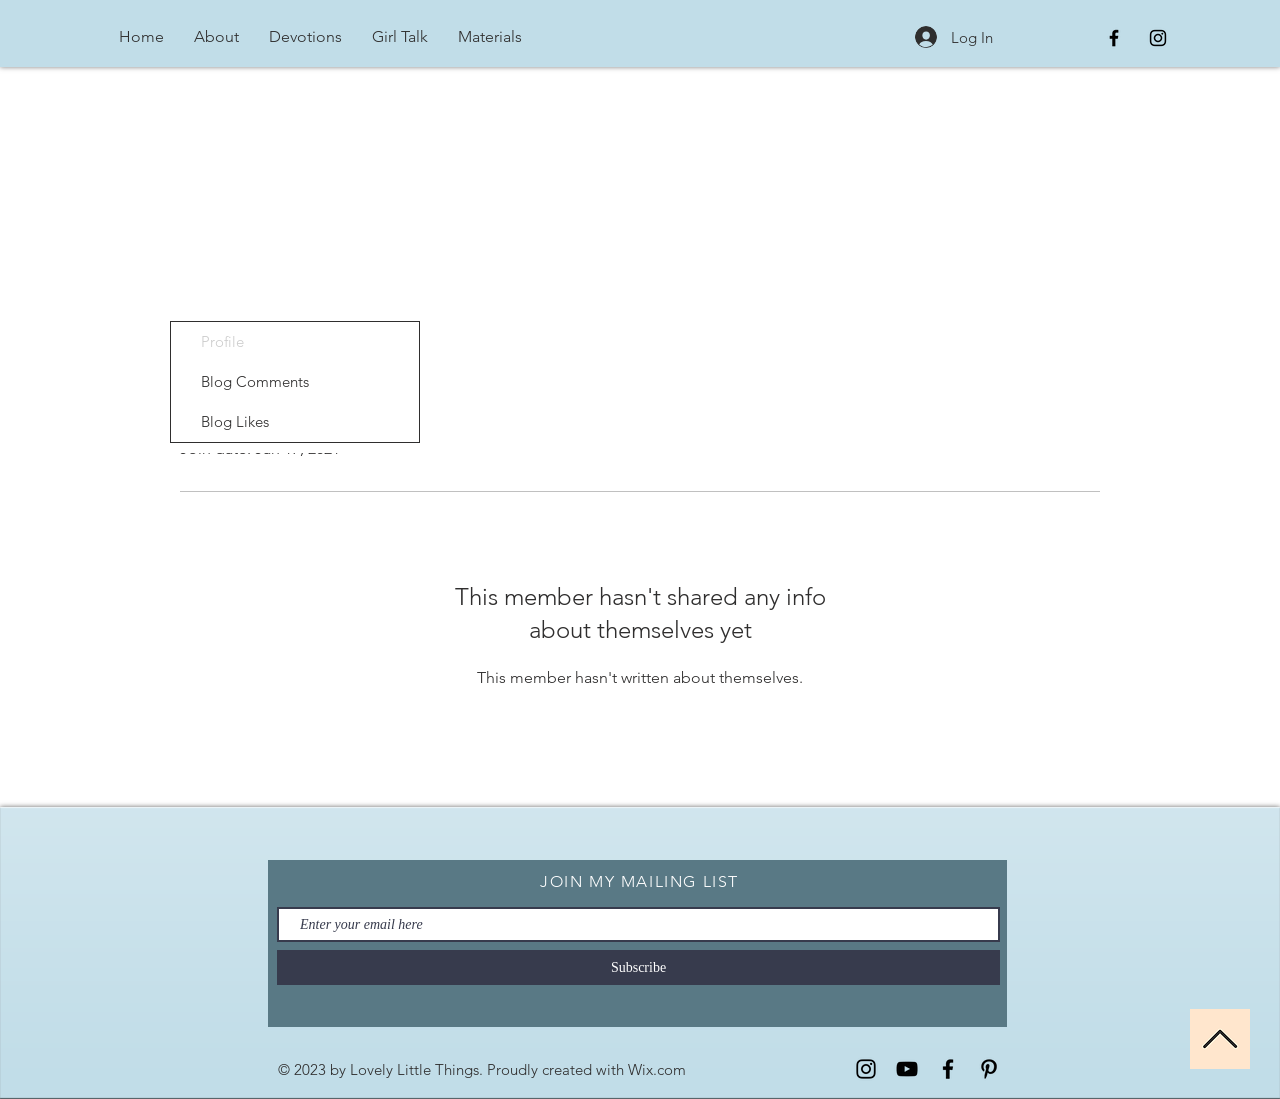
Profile (222, 341)
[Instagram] (866, 1069)
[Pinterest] (989, 1069)
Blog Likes (235, 421)
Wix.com (657, 1069)
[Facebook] (948, 1069)
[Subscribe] (638, 967)
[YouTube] (907, 1069)
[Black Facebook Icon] (1114, 38)
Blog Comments (255, 381)
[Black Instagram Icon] (1158, 38)
